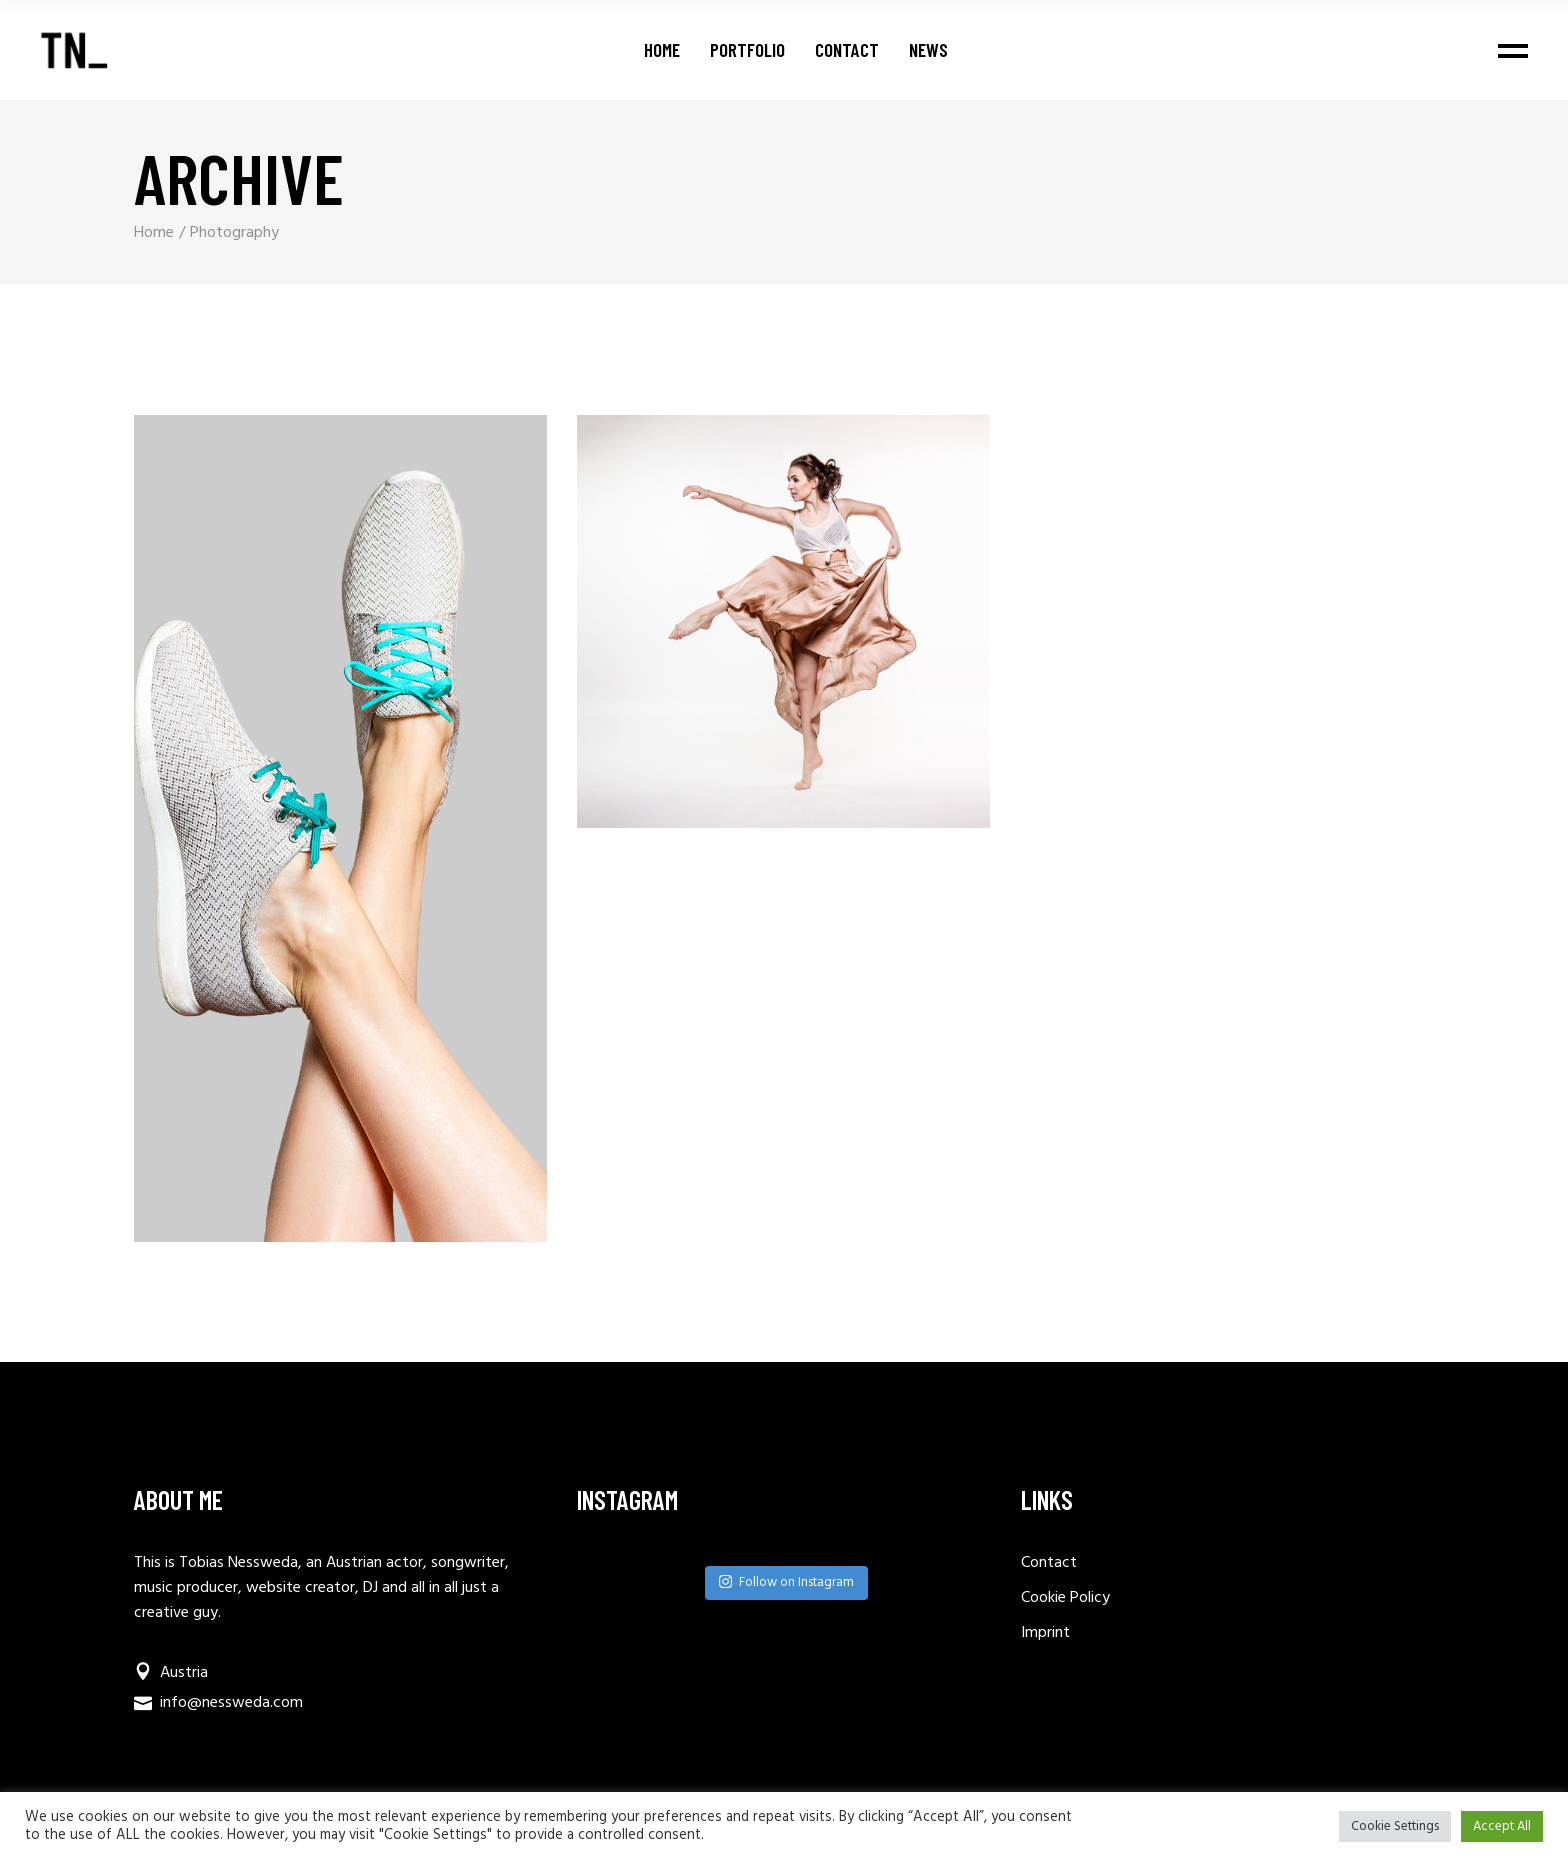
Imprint (1045, 1633)
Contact (1049, 1563)
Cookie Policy (1065, 1598)
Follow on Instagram (786, 1582)
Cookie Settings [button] (1395, 1826)
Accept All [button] (1502, 1826)
